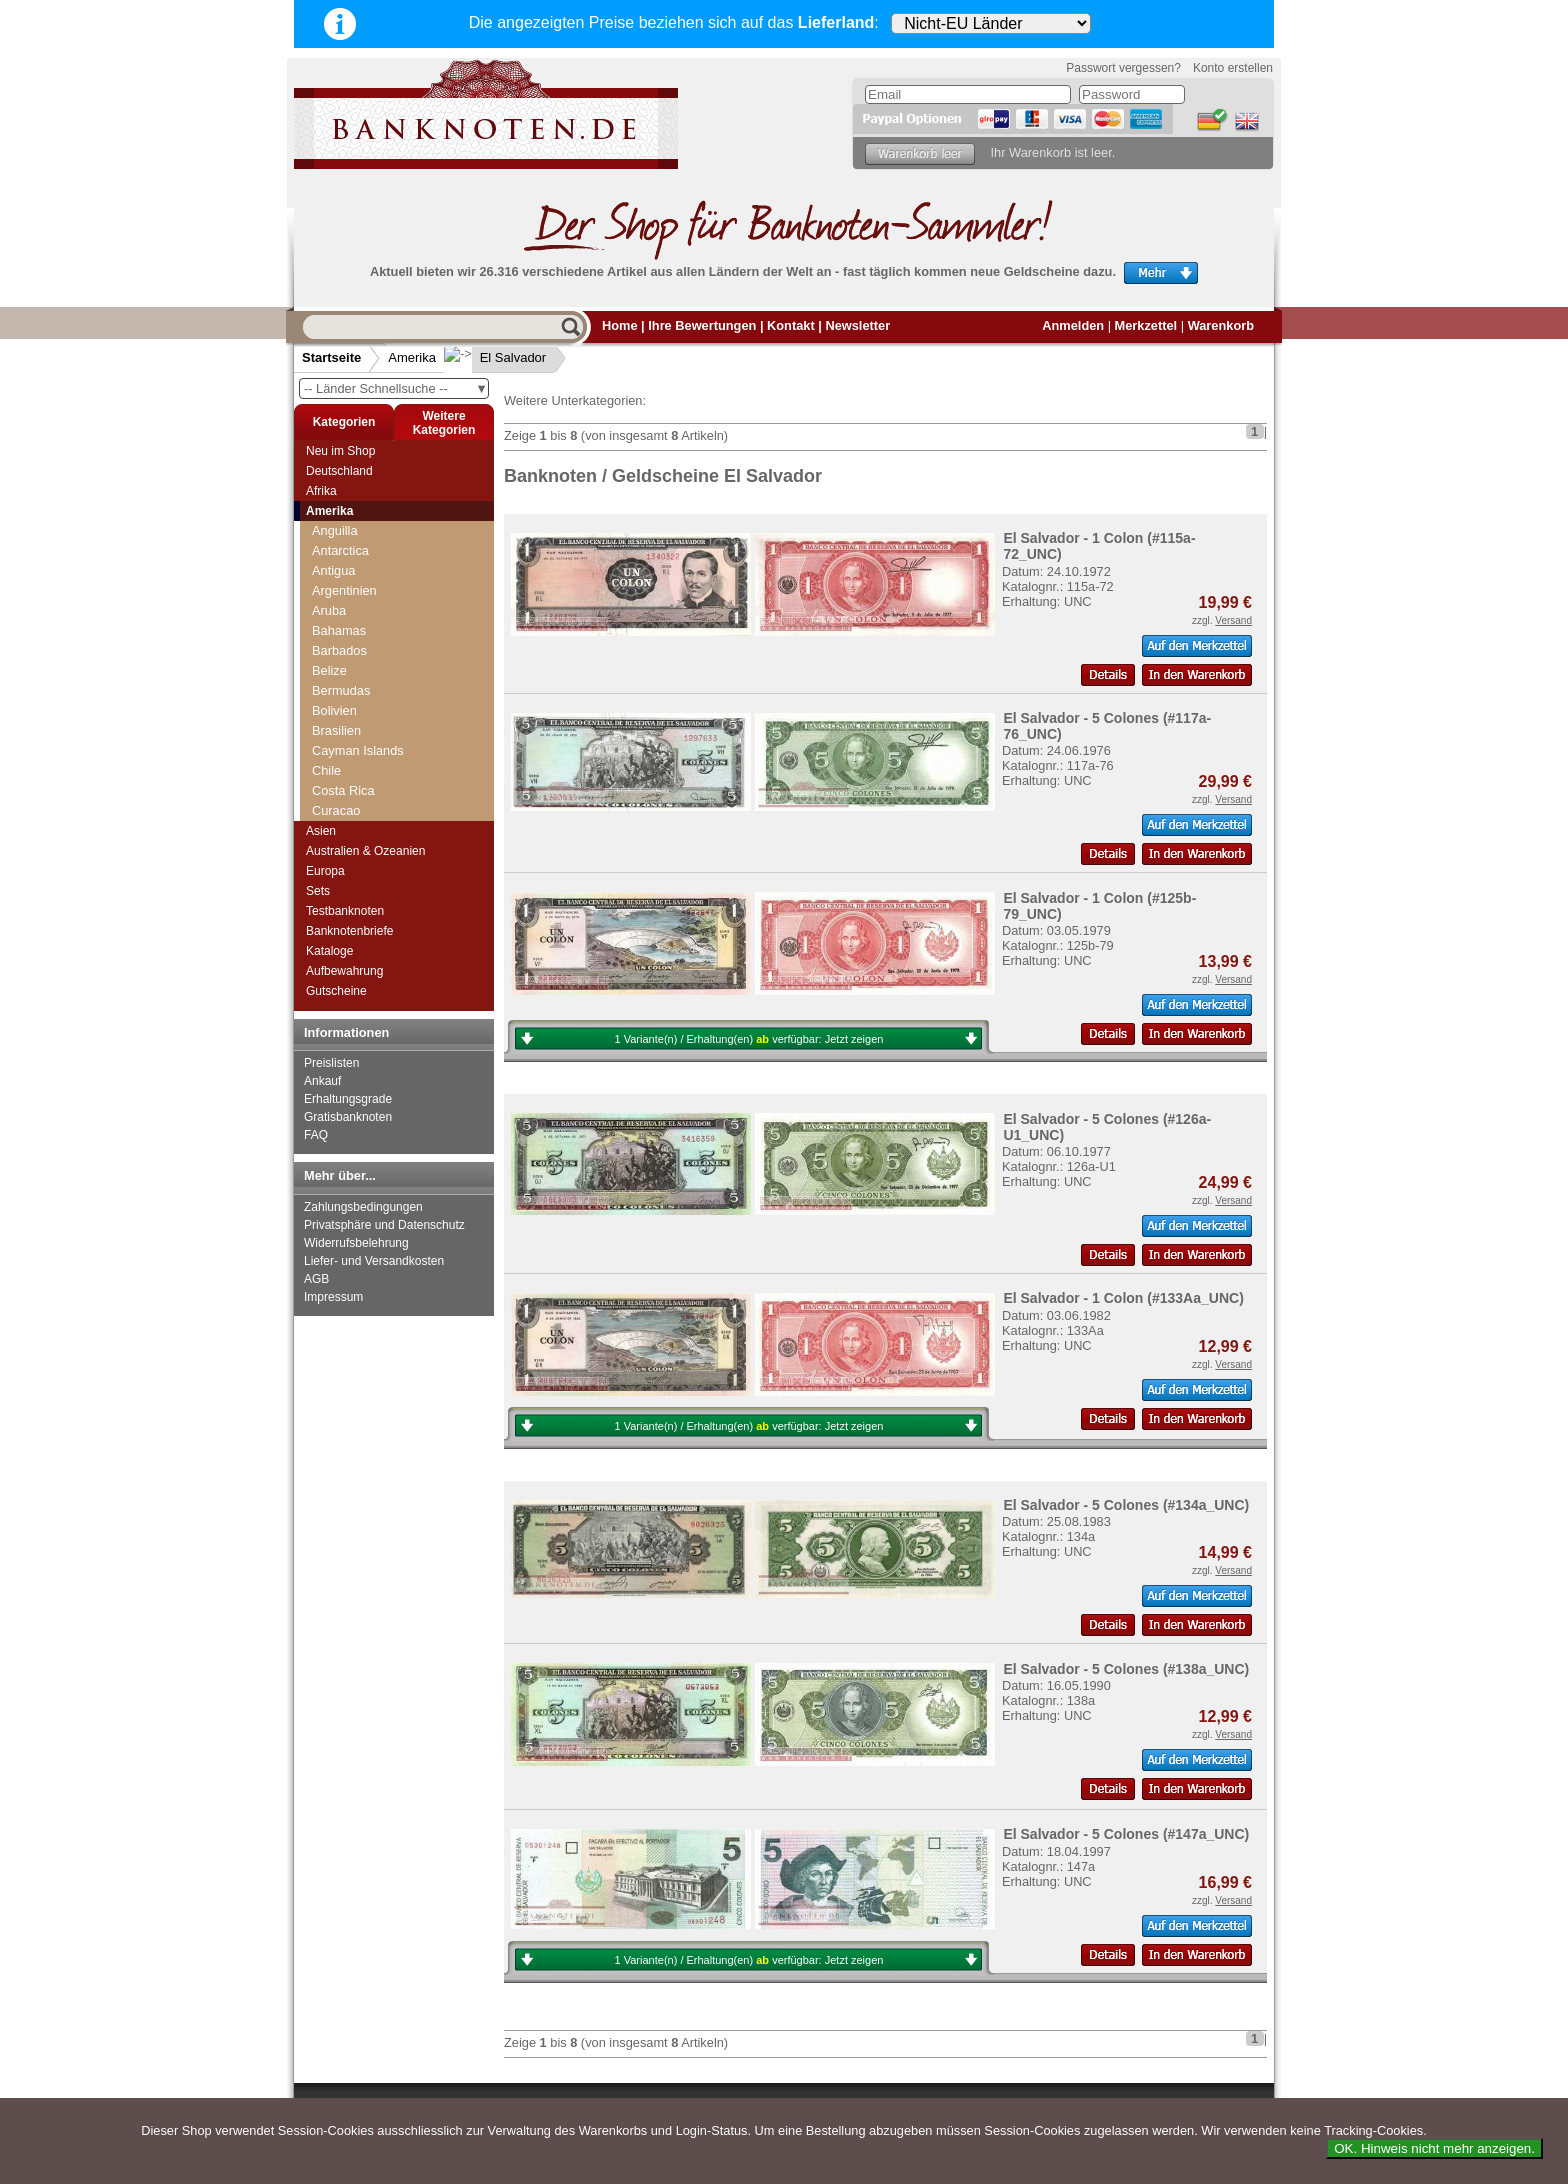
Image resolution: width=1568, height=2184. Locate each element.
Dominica (338, 680)
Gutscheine (336, 991)
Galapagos (343, 780)
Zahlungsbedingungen (363, 1207)
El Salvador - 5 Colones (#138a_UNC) (1126, 1669)
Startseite (331, 357)
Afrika (321, 491)
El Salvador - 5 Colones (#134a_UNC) (1126, 1505)
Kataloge (329, 951)
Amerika (412, 357)
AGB (316, 1279)
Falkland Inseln (355, 760)
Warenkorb (1221, 325)
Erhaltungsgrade (348, 1099)
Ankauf (322, 1081)
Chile (326, 600)
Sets (318, 891)
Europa (325, 871)
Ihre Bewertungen (702, 325)
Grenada (337, 800)
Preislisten (331, 1063)
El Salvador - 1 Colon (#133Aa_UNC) (1123, 1298)
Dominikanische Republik (384, 700)
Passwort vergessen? (1123, 68)
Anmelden (1073, 325)
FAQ (316, 1135)
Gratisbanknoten (348, 1117)
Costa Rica (343, 620)
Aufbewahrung (344, 971)
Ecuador (336, 720)
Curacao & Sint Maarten (380, 660)
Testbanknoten (345, 911)
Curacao (336, 640)
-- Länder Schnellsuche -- (396, 388)
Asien (321, 831)
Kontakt (791, 325)
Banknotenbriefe (349, 931)
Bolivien (334, 540)
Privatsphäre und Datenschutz (384, 1225)
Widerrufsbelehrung (356, 1243)
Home (620, 325)
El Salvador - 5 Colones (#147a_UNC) (1126, 1834)
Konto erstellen (1233, 68)
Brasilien (336, 560)
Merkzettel (1146, 325)
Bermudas (341, 520)
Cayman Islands (358, 580)
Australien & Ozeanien (365, 851)
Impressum (333, 1297)
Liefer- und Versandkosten (374, 1261)
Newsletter (857, 325)
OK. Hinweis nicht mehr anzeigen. (1434, 2148)
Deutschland (339, 471)
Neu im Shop (340, 451)
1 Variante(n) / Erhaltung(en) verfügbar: (749, 1039)
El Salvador (497, 357)
